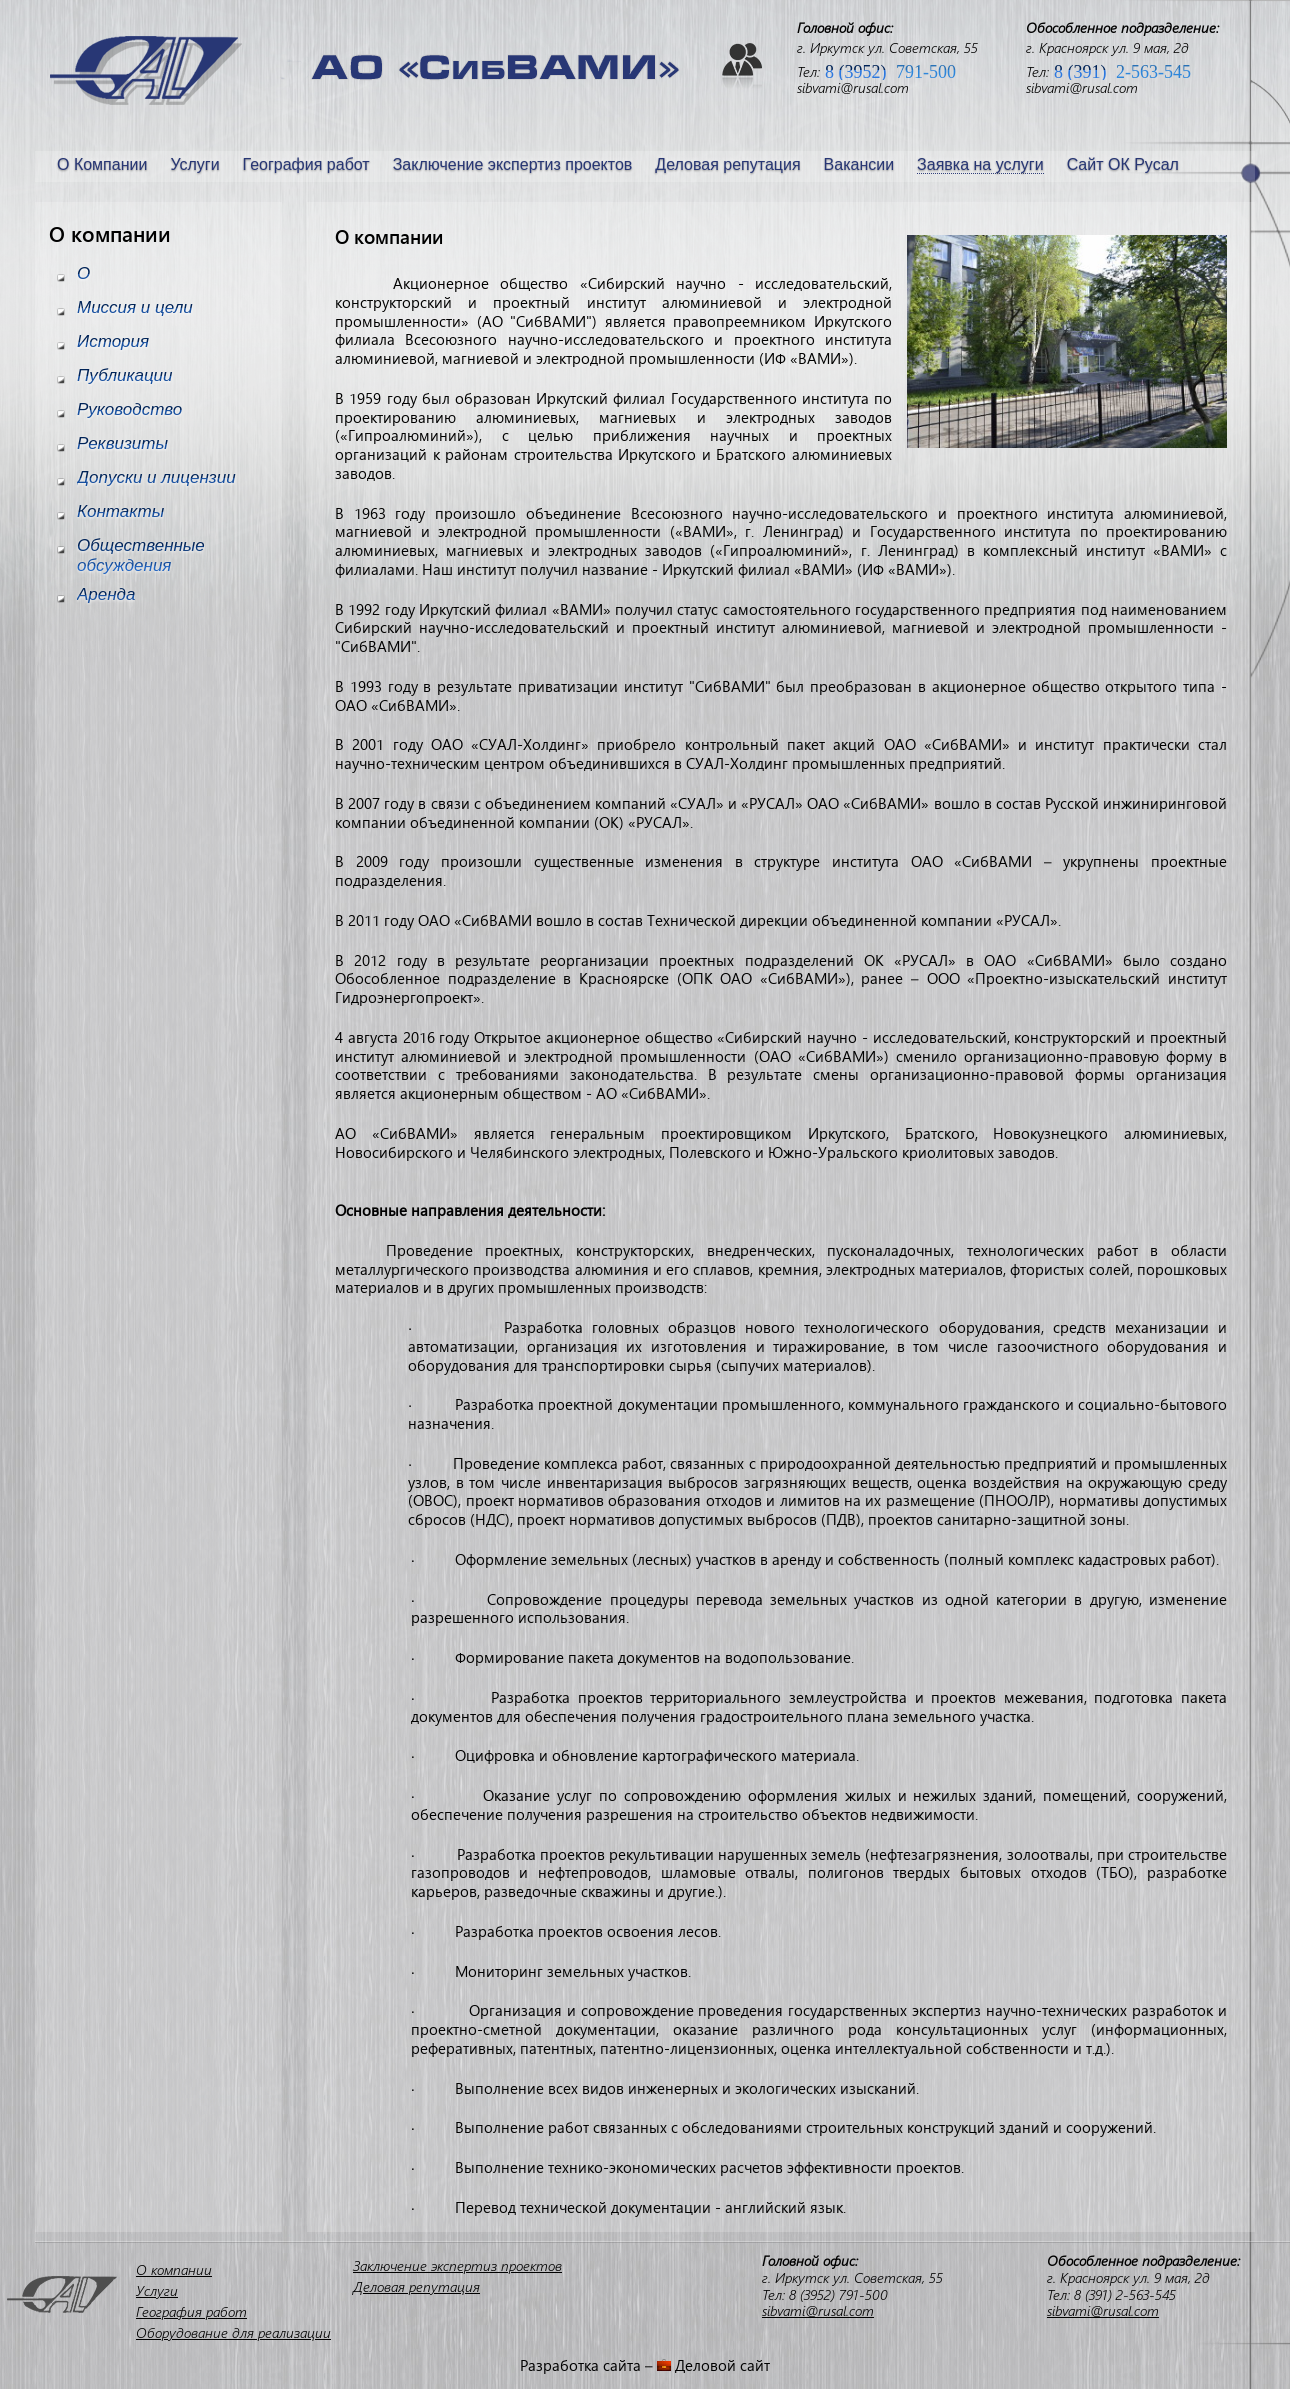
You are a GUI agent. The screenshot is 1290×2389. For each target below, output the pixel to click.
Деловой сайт (722, 2365)
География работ (306, 164)
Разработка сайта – (588, 2365)
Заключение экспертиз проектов (513, 164)
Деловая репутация (727, 164)
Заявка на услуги (980, 164)
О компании (174, 2269)
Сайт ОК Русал (1123, 164)
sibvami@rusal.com (853, 87)
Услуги (194, 164)
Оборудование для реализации (233, 2332)
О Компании (102, 164)
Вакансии (859, 164)
